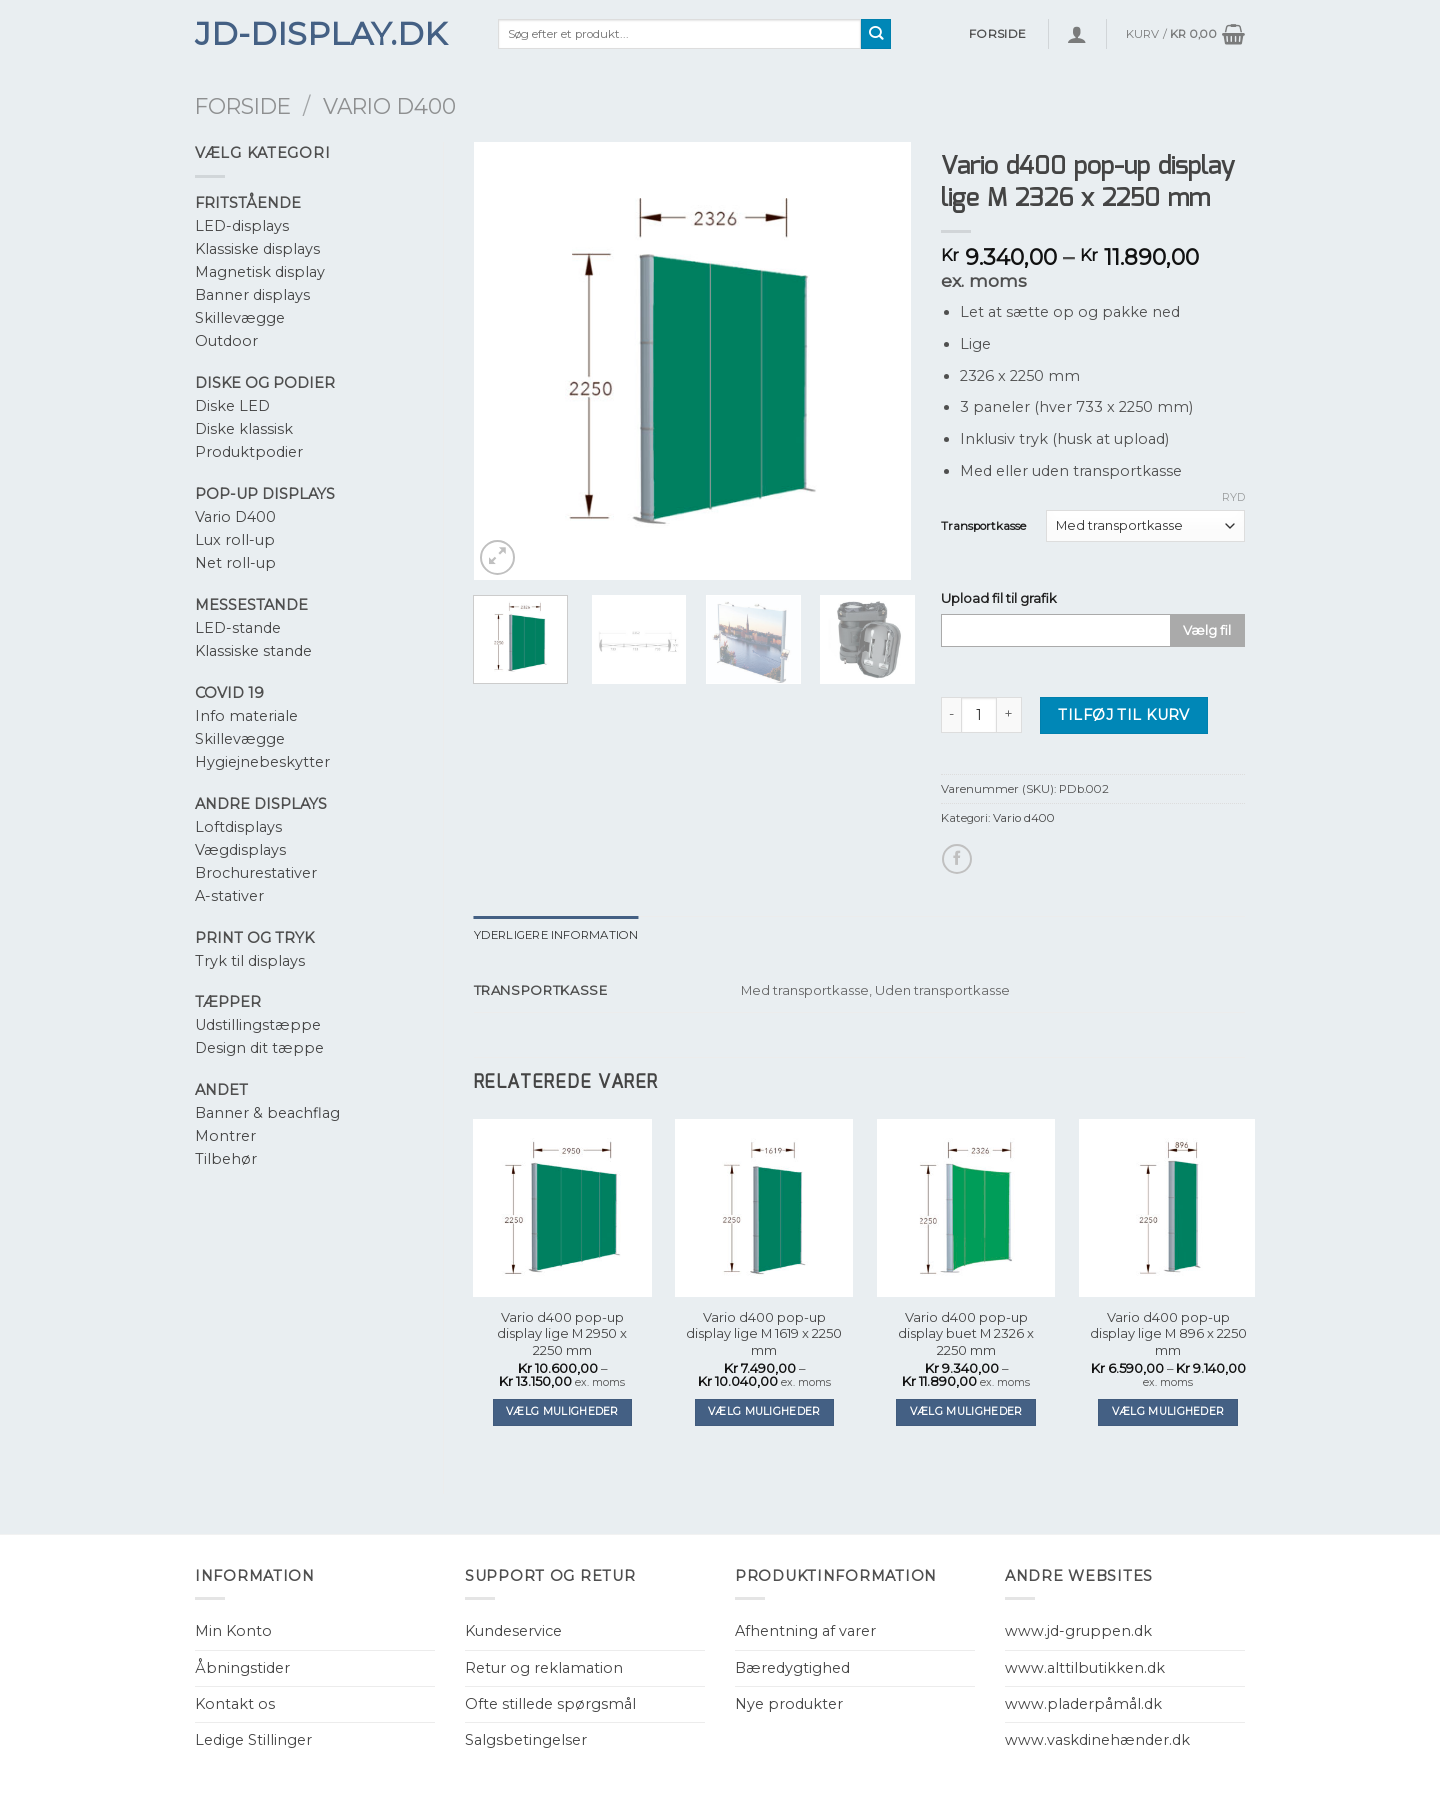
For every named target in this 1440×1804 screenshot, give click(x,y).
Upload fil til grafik (999, 598)
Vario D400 (235, 517)
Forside (243, 106)
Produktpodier (249, 452)
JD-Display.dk (321, 34)
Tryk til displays (250, 961)
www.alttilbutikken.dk (1085, 1668)
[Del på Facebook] (957, 859)
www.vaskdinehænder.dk (1097, 1740)
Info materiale (246, 716)
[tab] (556, 935)
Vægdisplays (240, 850)
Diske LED (232, 406)
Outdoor (226, 341)
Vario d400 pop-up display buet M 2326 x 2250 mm (966, 1334)
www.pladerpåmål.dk (1083, 1704)
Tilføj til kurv (1123, 715)
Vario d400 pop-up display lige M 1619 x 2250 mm (764, 1334)
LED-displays (242, 226)
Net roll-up (235, 563)
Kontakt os (235, 1704)
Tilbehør (226, 1159)
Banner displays (252, 295)
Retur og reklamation (544, 1668)
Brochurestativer (256, 873)
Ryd (1233, 497)
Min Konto (233, 1631)
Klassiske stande (253, 651)
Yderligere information (556, 935)
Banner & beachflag (267, 1113)
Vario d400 (389, 106)
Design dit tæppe (259, 1048)
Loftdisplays (238, 827)
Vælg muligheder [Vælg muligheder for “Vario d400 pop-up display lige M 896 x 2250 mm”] (1168, 1411)
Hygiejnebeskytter (262, 762)
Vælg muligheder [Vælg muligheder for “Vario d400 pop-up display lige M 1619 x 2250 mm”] (764, 1411)
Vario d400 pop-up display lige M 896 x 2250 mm (1168, 1334)
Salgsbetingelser (526, 1740)
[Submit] (876, 34)
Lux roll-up (235, 540)
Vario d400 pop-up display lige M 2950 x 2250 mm (562, 1334)
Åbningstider (242, 1668)
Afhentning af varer (805, 1631)
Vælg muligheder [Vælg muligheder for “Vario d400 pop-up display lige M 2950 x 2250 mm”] (562, 1411)
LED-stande (238, 628)
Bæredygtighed (792, 1668)
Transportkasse (983, 526)
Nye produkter (789, 1704)
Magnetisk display (260, 272)
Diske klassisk (244, 429)
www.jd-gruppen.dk (1078, 1631)
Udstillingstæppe (258, 1025)
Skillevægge (240, 318)
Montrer (225, 1136)
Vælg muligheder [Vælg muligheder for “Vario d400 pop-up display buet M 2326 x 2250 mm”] (966, 1411)
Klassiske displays (257, 249)
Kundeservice (513, 1631)
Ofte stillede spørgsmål (550, 1704)
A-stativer (229, 896)
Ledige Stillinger (253, 1740)
